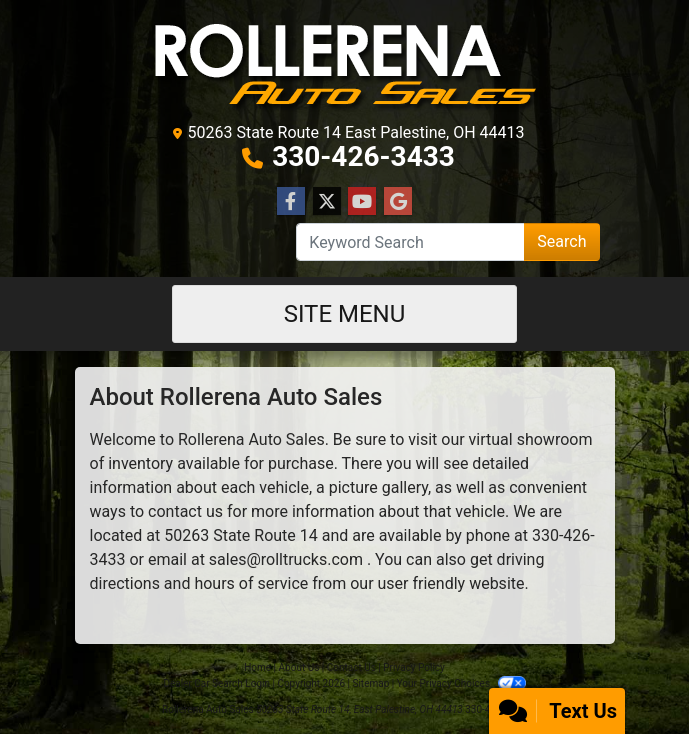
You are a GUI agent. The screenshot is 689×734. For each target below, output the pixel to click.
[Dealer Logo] (345, 64)
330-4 (552, 535)
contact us (185, 511)
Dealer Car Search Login (216, 683)
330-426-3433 (363, 156)
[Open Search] (410, 242)
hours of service (251, 583)
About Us (299, 667)
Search (561, 241)
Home (257, 667)
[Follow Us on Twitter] (327, 202)
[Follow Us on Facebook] (291, 202)
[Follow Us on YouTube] (362, 202)
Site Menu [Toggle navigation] (345, 314)
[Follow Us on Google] (398, 202)
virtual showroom (531, 439)
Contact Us (351, 667)
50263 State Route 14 (241, 535)
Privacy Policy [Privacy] (414, 667)
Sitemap (370, 683)
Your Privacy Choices (461, 683)
